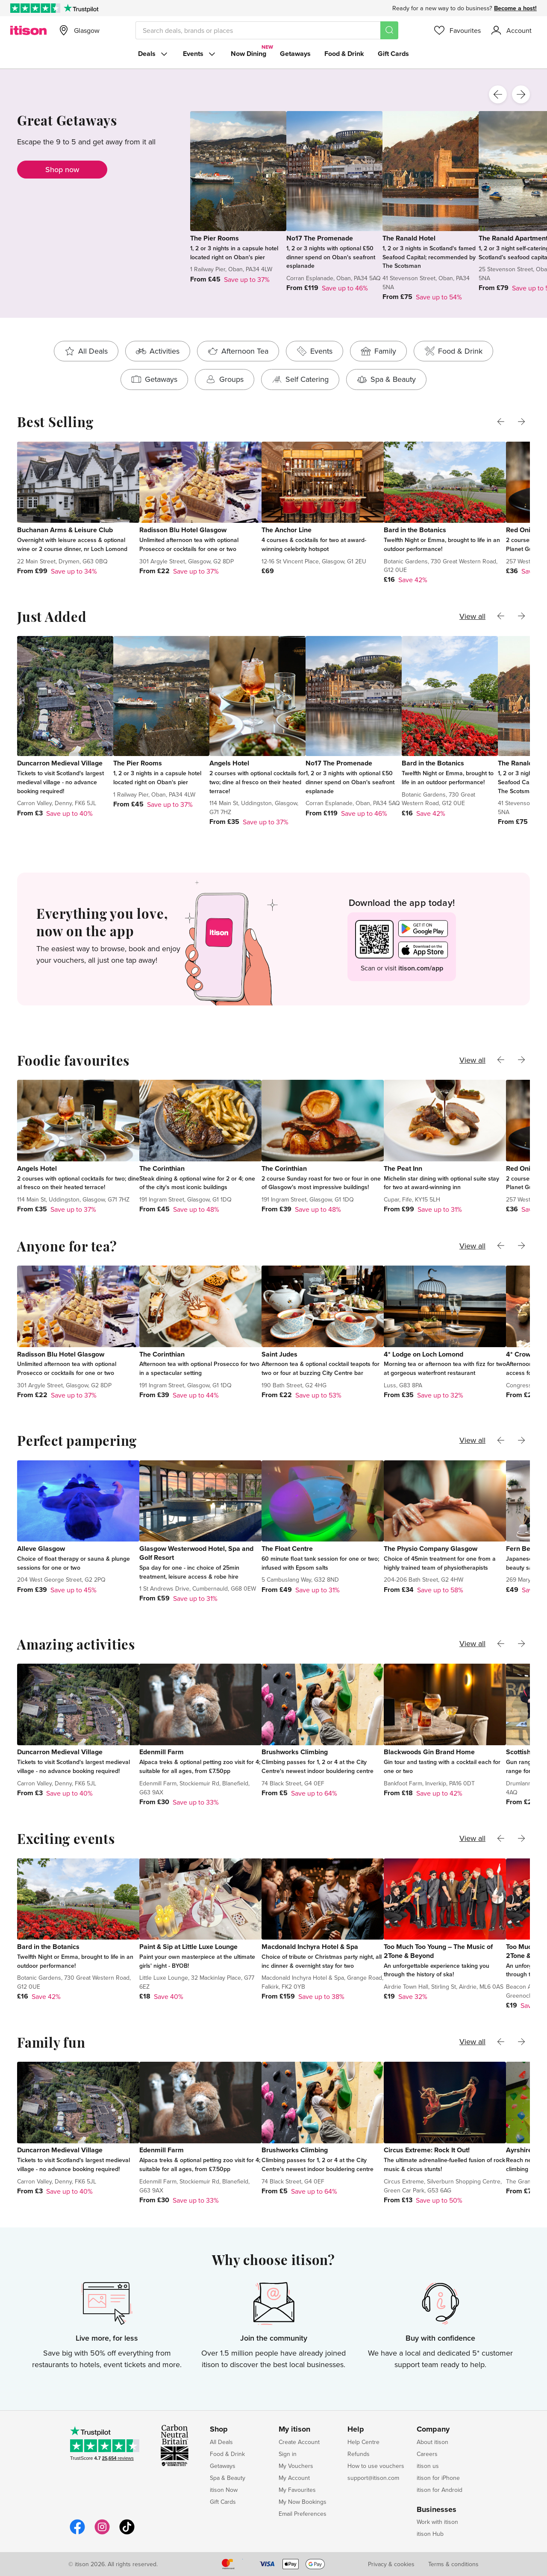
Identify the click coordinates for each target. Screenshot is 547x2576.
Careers (427, 2454)
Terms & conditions (453, 2564)
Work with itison (437, 2521)
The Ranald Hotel (408, 238)
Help (355, 2429)
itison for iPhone (438, 2477)
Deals (153, 54)
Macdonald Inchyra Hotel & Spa (310, 1947)
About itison (432, 2442)
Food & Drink (344, 54)
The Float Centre (287, 1548)
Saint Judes (279, 1354)
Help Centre (363, 2442)
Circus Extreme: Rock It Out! (427, 2150)
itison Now (224, 2489)
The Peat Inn (403, 1168)
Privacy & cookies (391, 2564)
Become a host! (515, 8)
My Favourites (297, 2489)
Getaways (295, 54)
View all (472, 616)
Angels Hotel (229, 763)
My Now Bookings (302, 2501)
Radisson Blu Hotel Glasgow (182, 530)
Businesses (436, 2510)
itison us (428, 2466)
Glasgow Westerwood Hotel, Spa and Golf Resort (196, 1553)
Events (200, 54)
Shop (219, 2429)
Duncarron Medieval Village (60, 763)
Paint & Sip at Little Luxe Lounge (188, 1947)
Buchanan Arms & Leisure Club (65, 530)
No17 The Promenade (319, 238)
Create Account (299, 2442)
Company (433, 2429)
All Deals (221, 2442)
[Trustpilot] (81, 8)
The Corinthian (162, 1168)
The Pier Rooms (214, 238)
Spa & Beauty (227, 2477)
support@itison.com (373, 2477)
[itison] (28, 30)
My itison (294, 2429)
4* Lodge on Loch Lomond (423, 1354)
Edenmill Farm (161, 1752)
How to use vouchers (375, 2466)
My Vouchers (296, 2466)
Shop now (62, 169)
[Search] (389, 30)
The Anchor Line (287, 530)
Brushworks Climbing (295, 1752)
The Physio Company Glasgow (430, 1548)
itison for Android (439, 2489)
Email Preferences (302, 2513)
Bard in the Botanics (415, 530)
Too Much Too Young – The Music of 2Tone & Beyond (438, 1951)
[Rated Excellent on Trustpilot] (35, 8)
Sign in (288, 2454)
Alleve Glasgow (41, 1548)
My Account (294, 2477)
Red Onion (522, 530)
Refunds (358, 2454)
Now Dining (248, 54)
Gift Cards (393, 54)
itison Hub (430, 2533)
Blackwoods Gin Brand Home (429, 1752)
